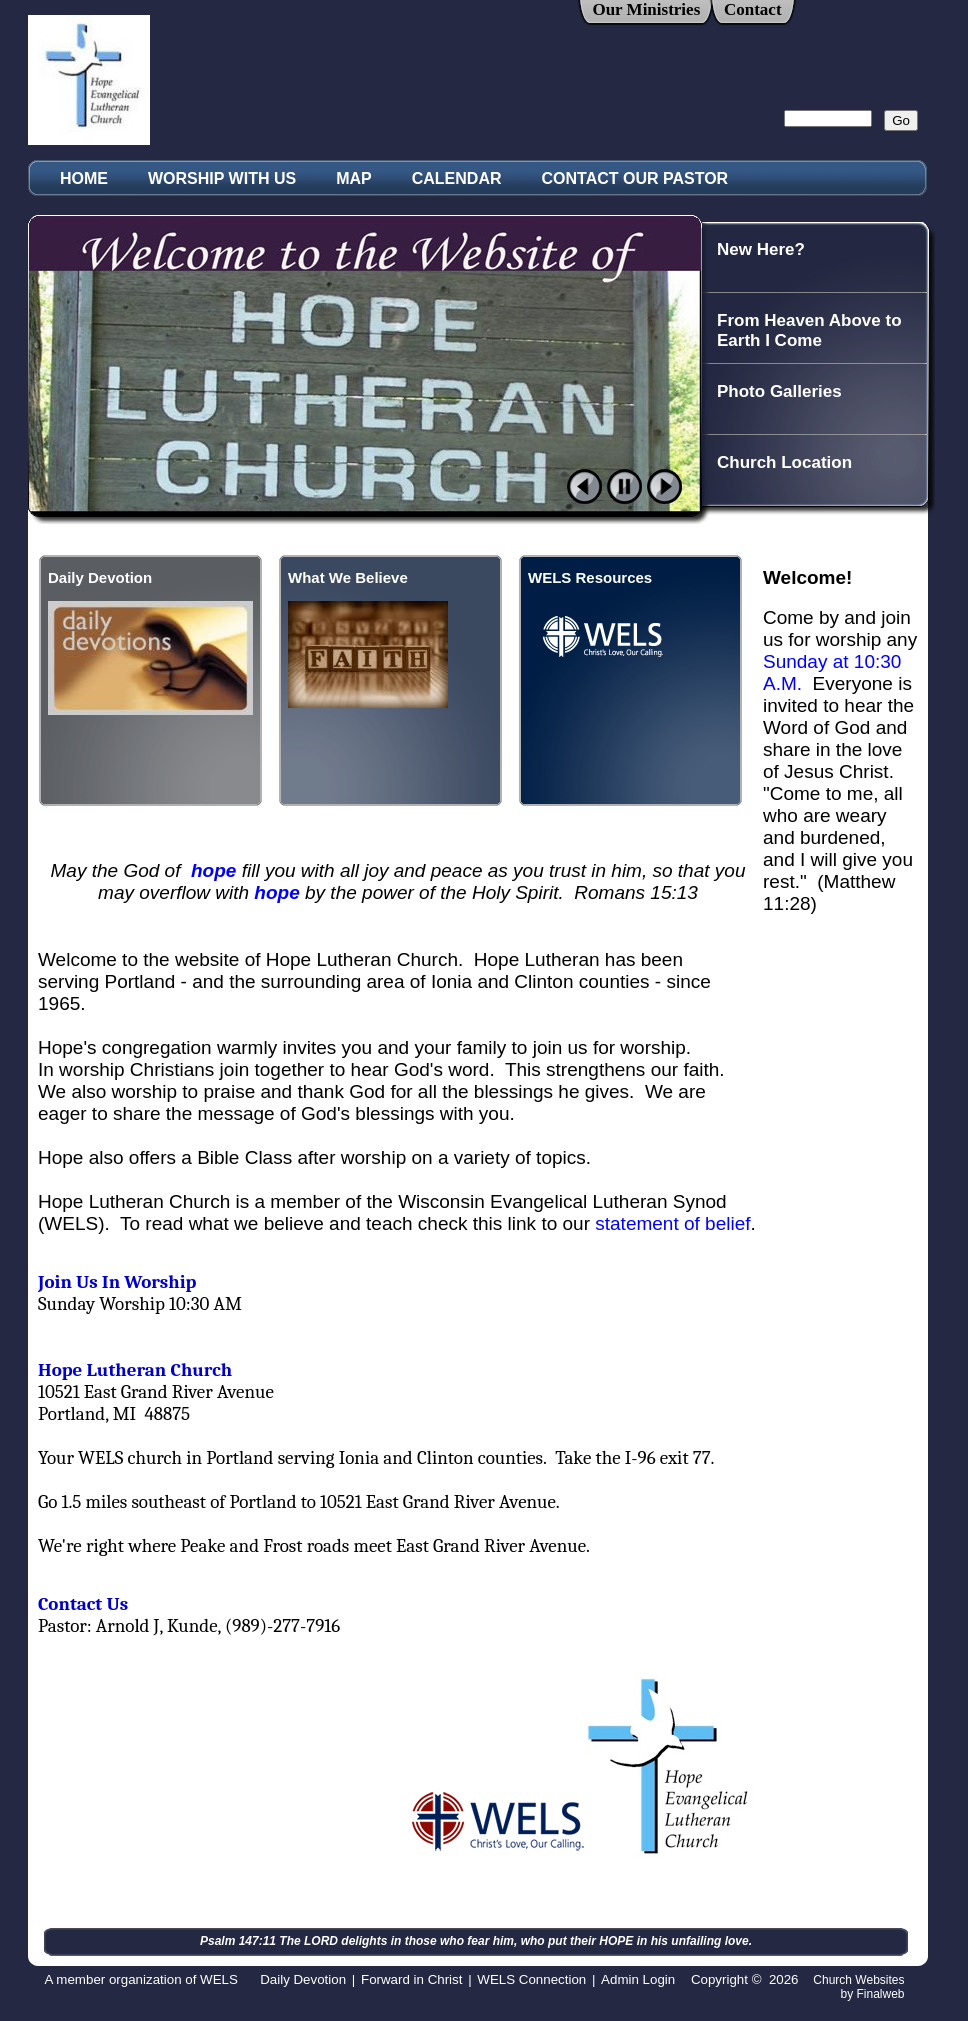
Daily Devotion (303, 1979)
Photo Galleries (779, 391)
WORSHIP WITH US (222, 178)
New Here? (761, 249)
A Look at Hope (779, 533)
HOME (84, 178)
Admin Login (638, 1979)
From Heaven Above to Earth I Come (809, 330)
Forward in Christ (411, 1979)
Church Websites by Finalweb (858, 1987)
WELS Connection (531, 1979)
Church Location (784, 462)
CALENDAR (457, 178)
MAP (354, 178)
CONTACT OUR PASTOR (635, 178)
